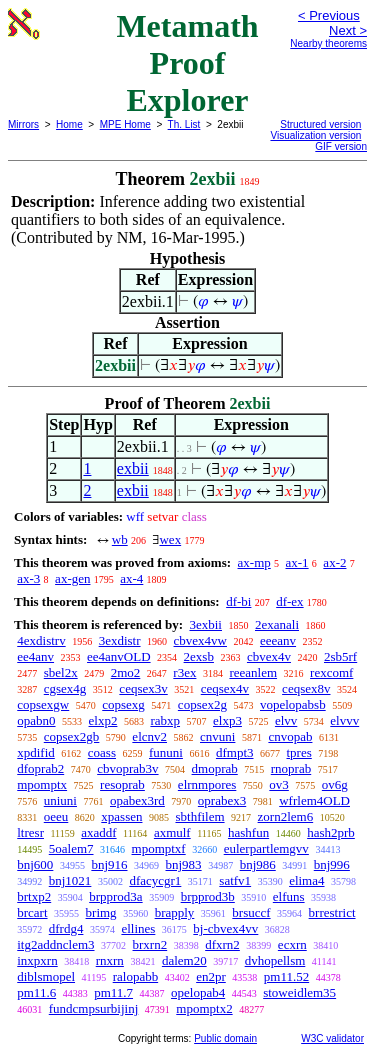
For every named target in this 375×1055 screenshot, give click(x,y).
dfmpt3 (235, 752)
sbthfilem (199, 816)
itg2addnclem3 (55, 944)
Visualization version (315, 135)
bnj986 (258, 864)
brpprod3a (115, 896)
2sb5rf (340, 656)
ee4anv (35, 656)
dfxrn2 (222, 944)
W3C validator (332, 1038)
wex (170, 539)
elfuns (289, 896)
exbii (133, 468)
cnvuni (217, 736)
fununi (166, 752)
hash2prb (331, 832)
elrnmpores (207, 784)
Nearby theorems (328, 43)
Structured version (320, 124)
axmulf (172, 832)
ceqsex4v (225, 688)
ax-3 (28, 578)
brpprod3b (208, 896)
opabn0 (36, 720)
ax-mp (254, 562)
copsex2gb (72, 736)
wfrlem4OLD (314, 800)
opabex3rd (137, 800)
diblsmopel (46, 976)
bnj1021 (70, 880)
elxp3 (227, 720)
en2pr (211, 976)
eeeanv (278, 640)
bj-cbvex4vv (225, 928)
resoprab (122, 784)
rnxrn (110, 960)
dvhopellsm (275, 960)
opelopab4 (198, 992)
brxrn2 (150, 944)
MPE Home (125, 124)
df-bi (238, 601)
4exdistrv (41, 640)
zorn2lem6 (286, 816)
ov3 (279, 784)
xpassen (121, 816)
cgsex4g (65, 688)
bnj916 (109, 864)
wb (120, 539)
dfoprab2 (40, 768)
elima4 (306, 880)
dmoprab (215, 768)
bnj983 (184, 864)
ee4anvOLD (119, 656)
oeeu (56, 816)
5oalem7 (71, 848)
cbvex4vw (200, 640)
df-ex (289, 601)
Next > (348, 30)
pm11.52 (286, 976)
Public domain (225, 1038)
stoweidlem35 (299, 992)
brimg (101, 912)
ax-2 (334, 562)
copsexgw (43, 704)
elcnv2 (149, 736)
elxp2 (103, 720)
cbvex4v (269, 656)
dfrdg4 (66, 928)
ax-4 (131, 578)
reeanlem (253, 672)
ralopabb (135, 976)
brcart (32, 912)
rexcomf (331, 672)
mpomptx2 (204, 1008)
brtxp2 (34, 896)
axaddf (98, 832)
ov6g (335, 784)
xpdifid (36, 752)
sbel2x (61, 672)
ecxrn (292, 944)
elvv (286, 720)
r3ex (184, 672)
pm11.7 (113, 992)
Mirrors (23, 124)
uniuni (60, 800)
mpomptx (42, 784)
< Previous (329, 15)
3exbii (205, 624)
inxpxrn (37, 960)
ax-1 (297, 562)
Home (69, 124)
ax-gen (72, 578)
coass (102, 752)
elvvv (344, 720)
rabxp (165, 720)
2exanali (277, 624)
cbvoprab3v (127, 768)
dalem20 (184, 960)
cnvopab (290, 736)
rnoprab (291, 768)
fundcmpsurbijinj (94, 1008)
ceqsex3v (143, 688)
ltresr (30, 832)
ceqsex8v (306, 688)
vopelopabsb (293, 704)
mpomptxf (159, 848)
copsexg (123, 704)
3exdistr (120, 640)
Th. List (184, 124)
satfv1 (235, 880)
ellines (138, 928)
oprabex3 (222, 800)
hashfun (248, 832)
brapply (175, 912)
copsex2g (202, 704)
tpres (299, 752)
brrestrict (332, 912)
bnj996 (332, 864)
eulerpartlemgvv (266, 848)
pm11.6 (36, 992)
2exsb (199, 656)
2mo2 (126, 672)
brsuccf (251, 912)
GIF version (341, 146)
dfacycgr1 (155, 880)
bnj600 (35, 864)
